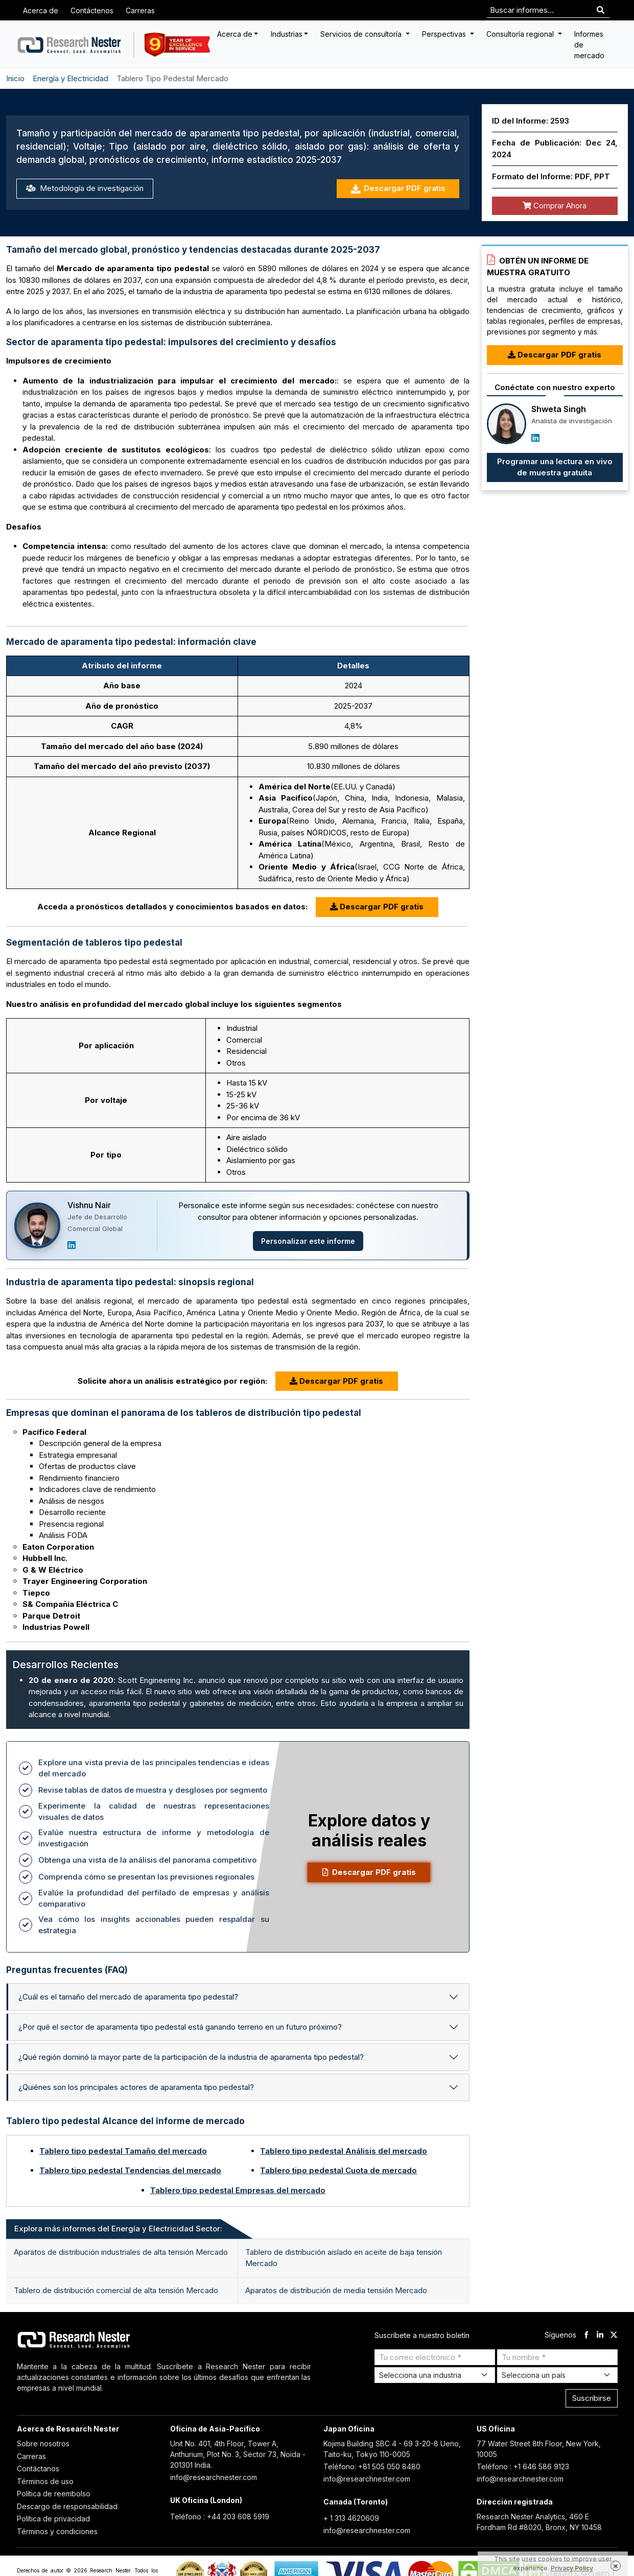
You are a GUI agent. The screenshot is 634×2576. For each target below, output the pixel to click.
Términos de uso (45, 2481)
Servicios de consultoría (362, 34)
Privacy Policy (572, 2568)
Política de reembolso (53, 2493)
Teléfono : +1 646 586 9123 (523, 2466)
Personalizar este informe (308, 1241)
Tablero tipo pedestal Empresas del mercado (237, 2190)
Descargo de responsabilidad (67, 2506)
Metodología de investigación (85, 188)
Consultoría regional (521, 34)
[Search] (600, 10)
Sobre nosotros (43, 2443)
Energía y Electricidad (70, 78)
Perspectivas (445, 34)
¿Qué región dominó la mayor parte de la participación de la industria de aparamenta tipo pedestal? (191, 2057)
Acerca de (40, 10)
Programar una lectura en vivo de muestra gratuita (555, 467)
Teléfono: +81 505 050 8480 (371, 2466)
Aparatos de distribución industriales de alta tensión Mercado (121, 2252)
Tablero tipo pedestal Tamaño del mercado (123, 2151)
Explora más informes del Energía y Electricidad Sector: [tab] (118, 2228)
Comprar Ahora (554, 205)
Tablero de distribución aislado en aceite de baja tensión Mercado (343, 2258)
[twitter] (614, 2335)
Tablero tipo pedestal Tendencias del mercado (130, 2170)
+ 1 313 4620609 (351, 2518)
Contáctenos (92, 10)
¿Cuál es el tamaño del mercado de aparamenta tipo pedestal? (128, 1997)
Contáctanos (38, 2468)
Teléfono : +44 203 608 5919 (219, 2516)
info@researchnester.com (213, 2477)
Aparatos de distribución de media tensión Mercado (336, 2290)
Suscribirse (591, 2398)
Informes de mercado (589, 45)
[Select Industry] (434, 2375)
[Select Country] (557, 2375)
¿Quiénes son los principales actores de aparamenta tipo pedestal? (136, 2087)
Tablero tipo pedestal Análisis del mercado (343, 2151)
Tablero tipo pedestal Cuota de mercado (338, 2170)
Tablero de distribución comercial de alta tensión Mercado (116, 2290)
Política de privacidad (53, 2518)
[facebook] (586, 2335)
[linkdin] (600, 2335)
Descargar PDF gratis (397, 189)
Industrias (286, 34)
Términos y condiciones (57, 2531)
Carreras (140, 10)
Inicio (15, 78)
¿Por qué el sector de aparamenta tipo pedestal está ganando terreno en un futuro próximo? (180, 2027)
